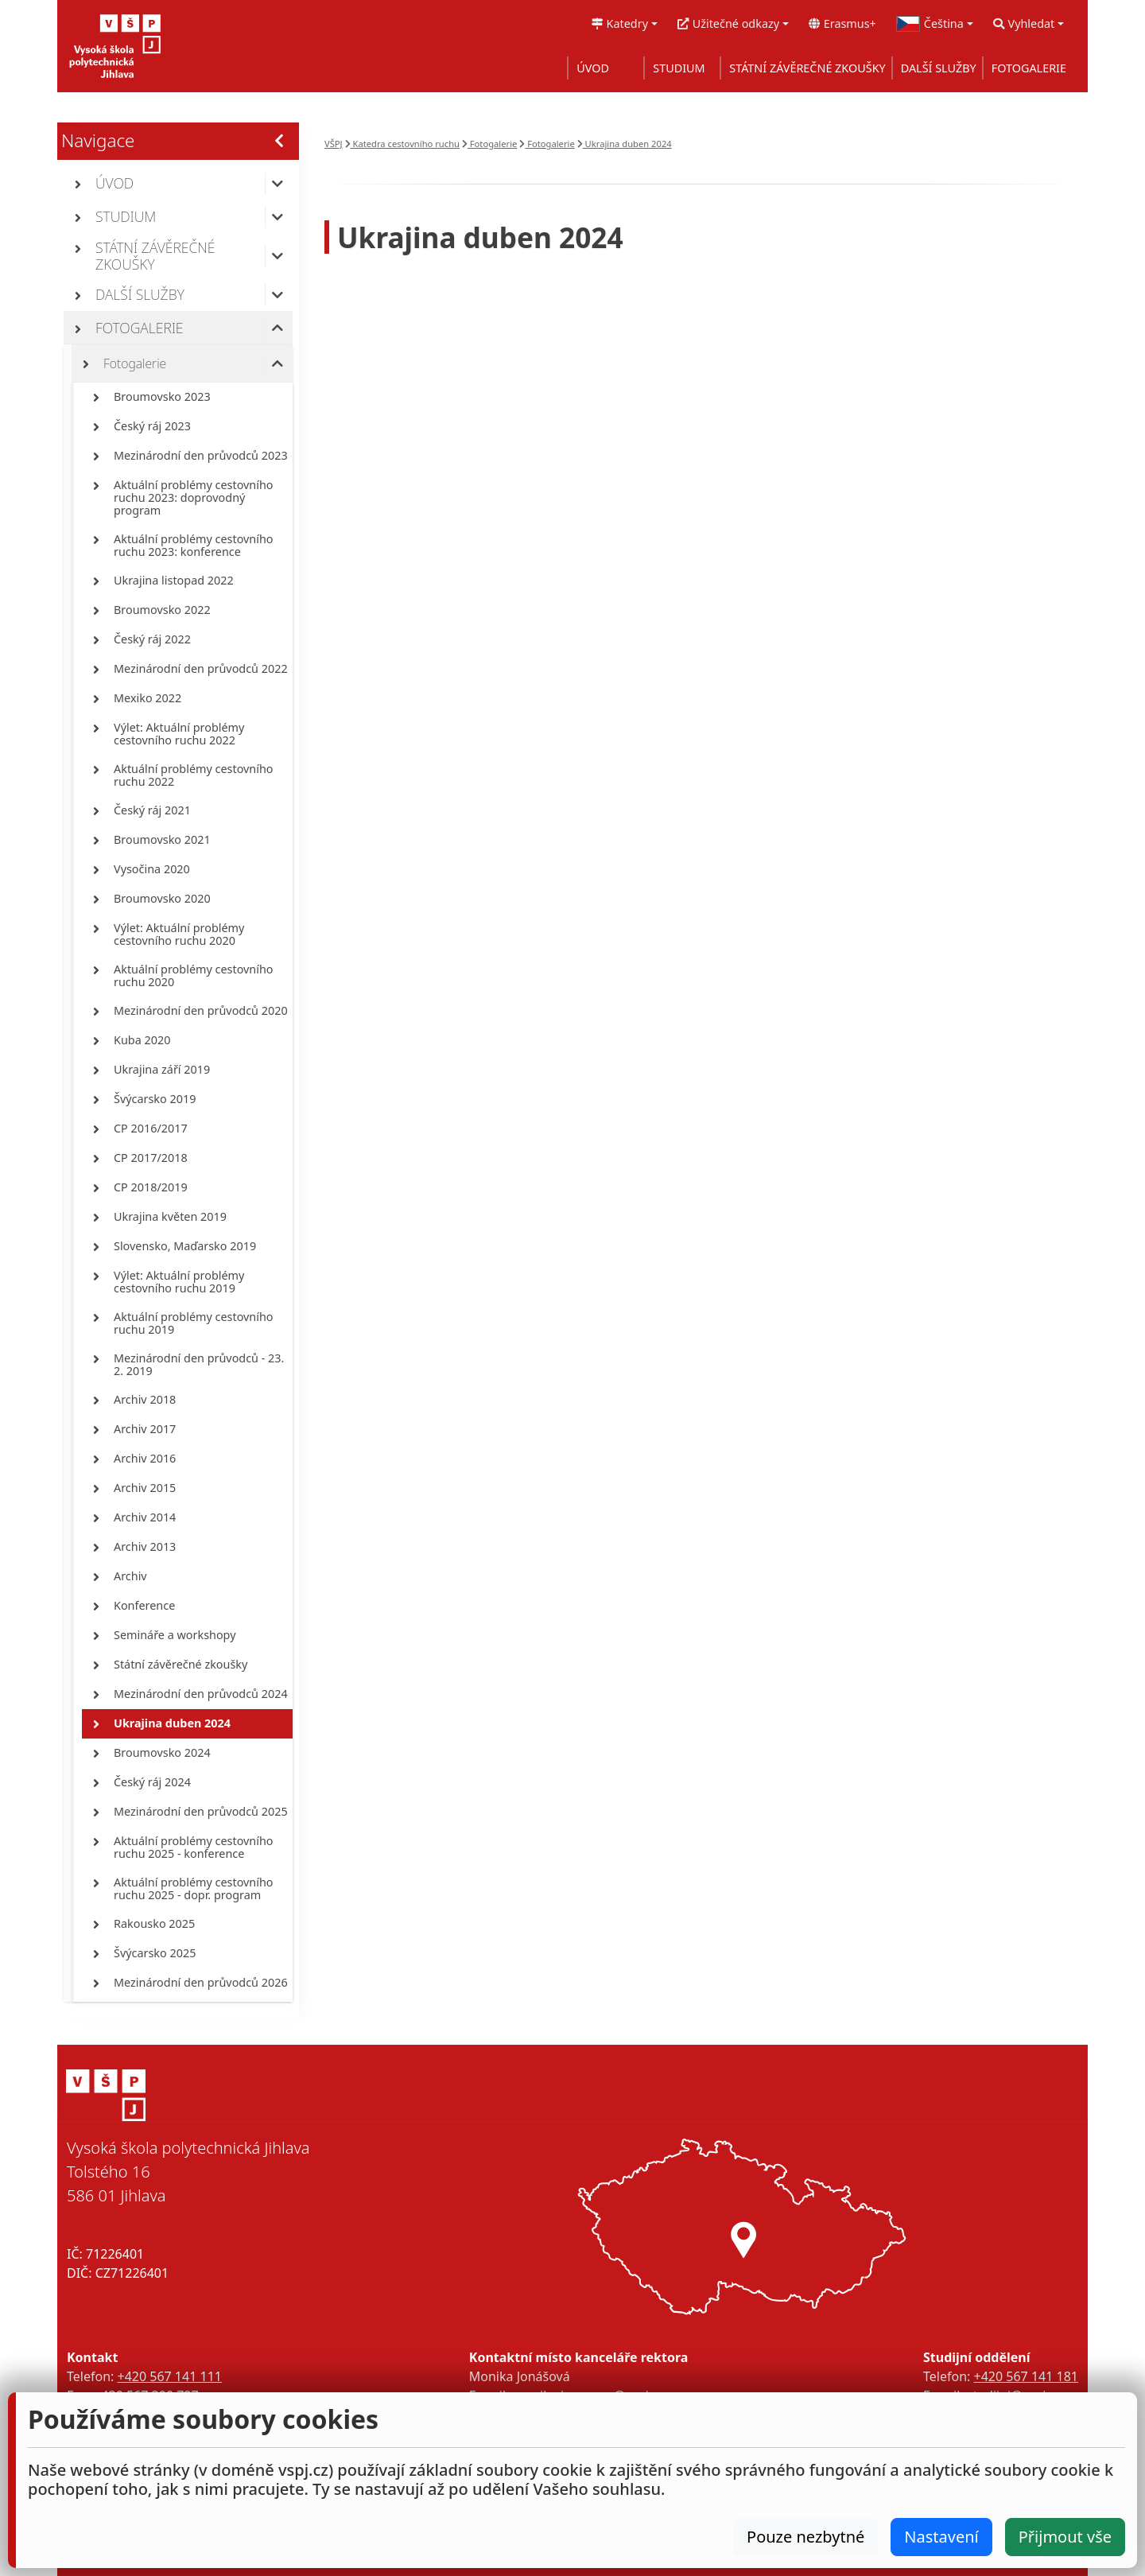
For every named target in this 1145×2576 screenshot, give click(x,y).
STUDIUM (678, 68)
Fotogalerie (489, 144)
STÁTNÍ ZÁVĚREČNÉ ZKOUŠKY (807, 68)
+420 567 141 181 (1026, 2376)
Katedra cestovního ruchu (402, 144)
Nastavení (941, 2536)
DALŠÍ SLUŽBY (938, 68)
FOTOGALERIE (1029, 68)
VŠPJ (333, 144)
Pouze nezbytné (805, 2536)
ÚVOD (592, 68)
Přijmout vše (1065, 2536)
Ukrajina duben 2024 (624, 144)
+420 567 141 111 (169, 2376)
